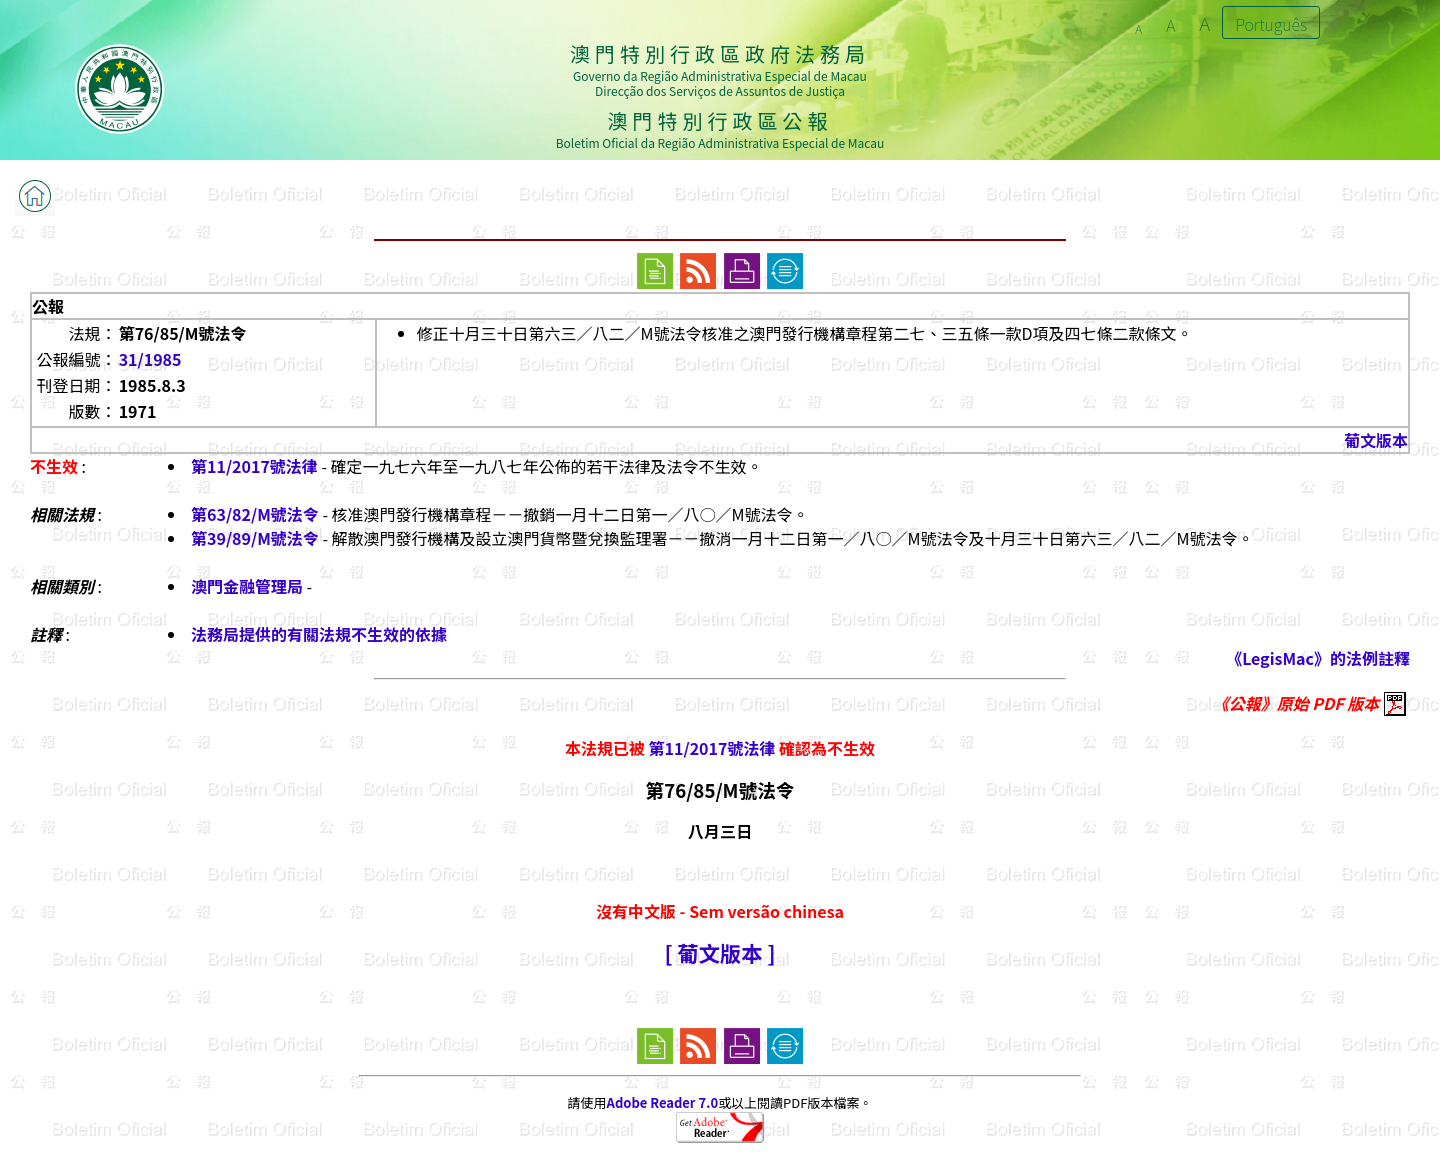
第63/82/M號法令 (255, 514)
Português (1271, 24)
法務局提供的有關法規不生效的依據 (319, 634)
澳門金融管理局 (247, 586)
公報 (48, 306)
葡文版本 (1376, 440)
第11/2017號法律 (254, 466)
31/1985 (150, 359)
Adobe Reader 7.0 (662, 1102)
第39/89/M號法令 (255, 538)
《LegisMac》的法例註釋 (1318, 658)
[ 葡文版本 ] (719, 952)
